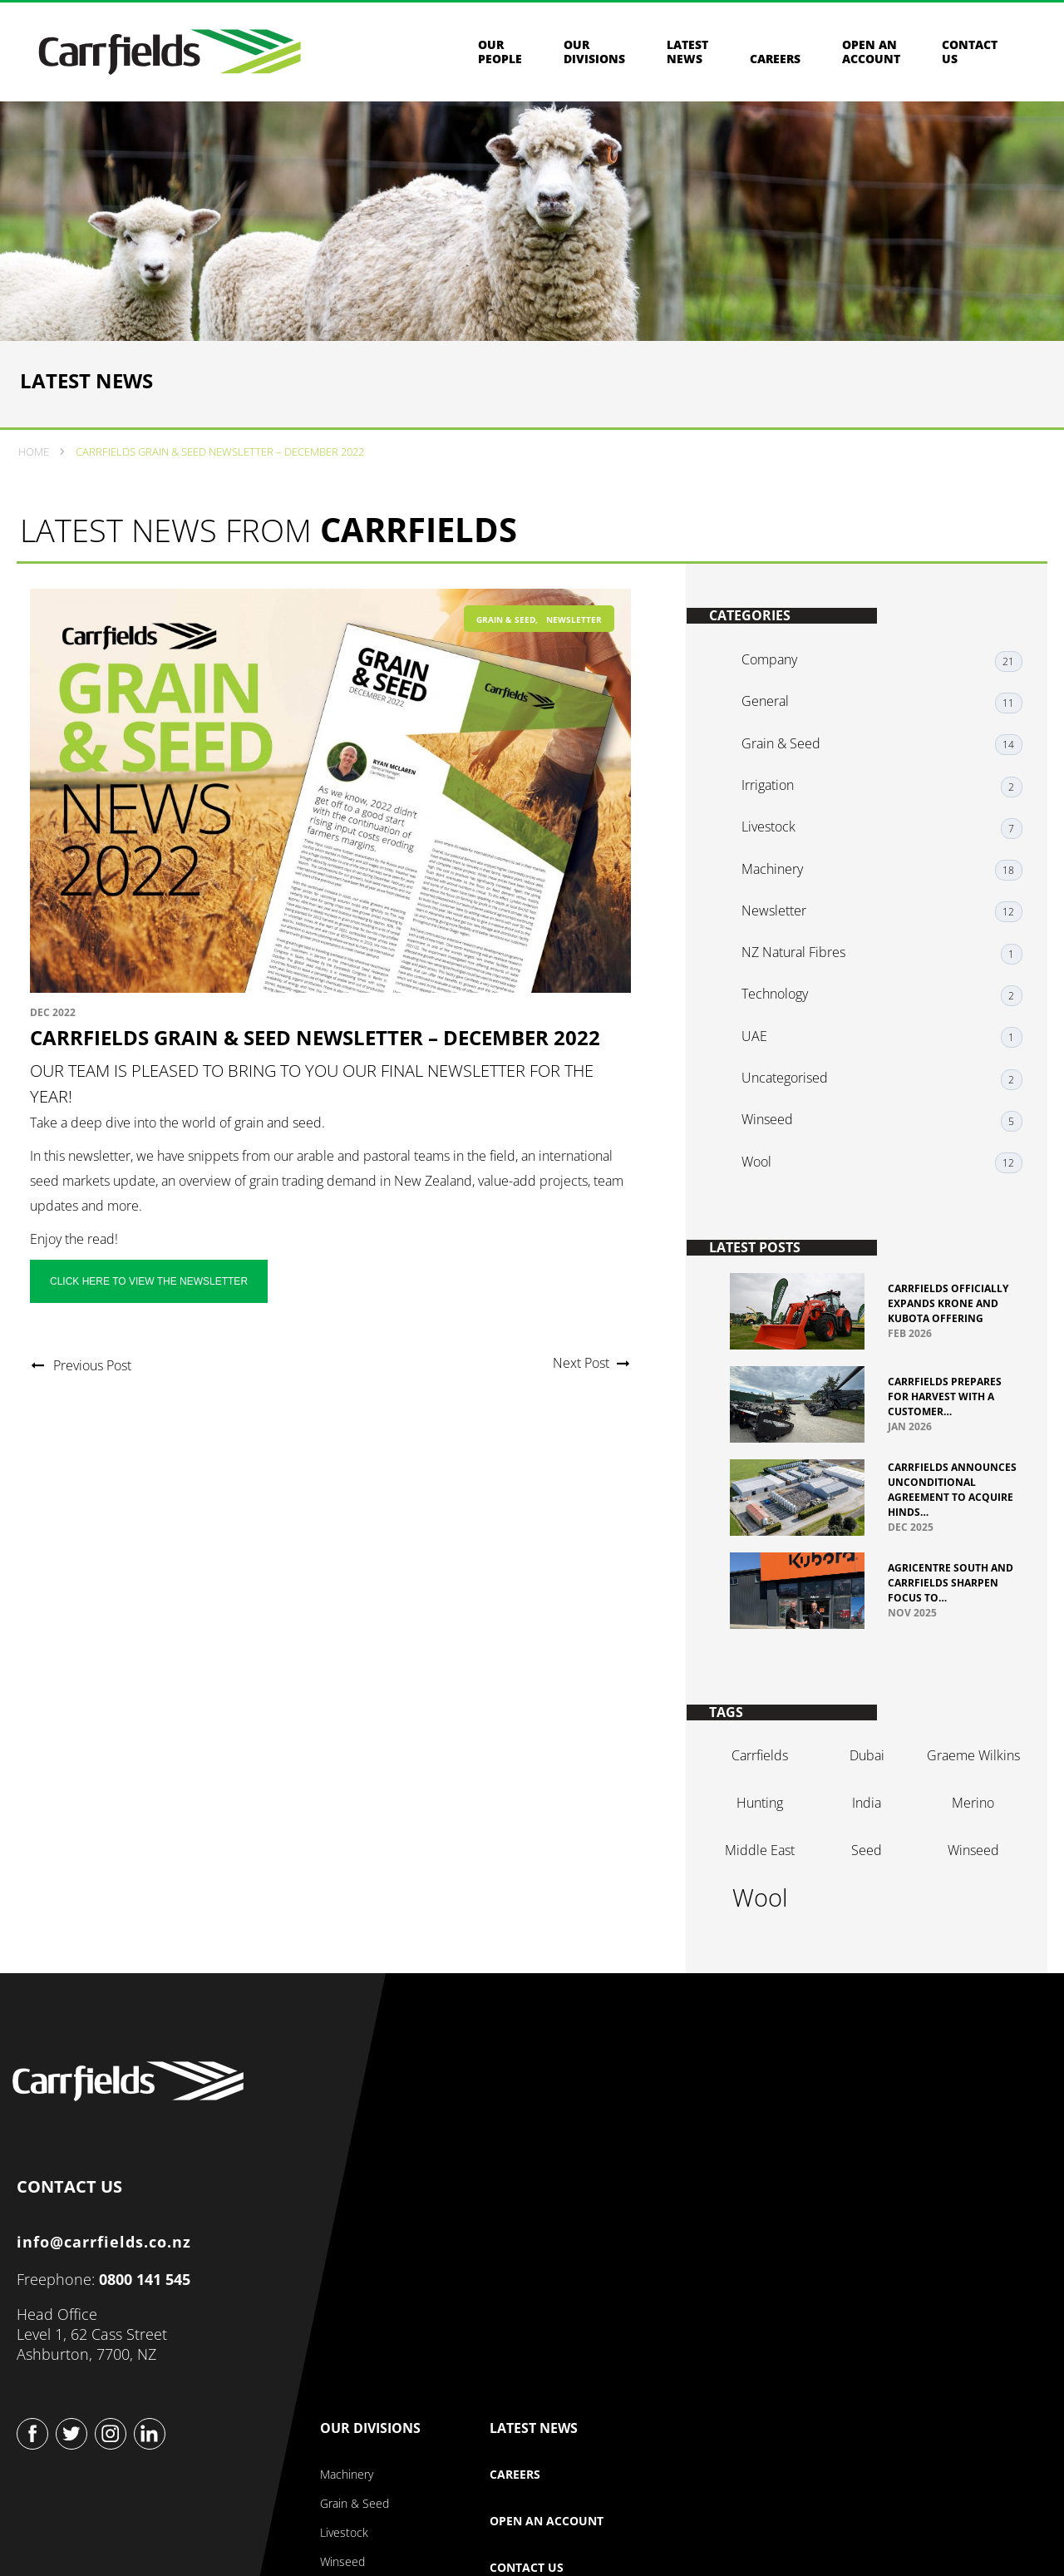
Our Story (514, 2179)
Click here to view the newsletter (153, 1324)
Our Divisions (594, 57)
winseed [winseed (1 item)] (965, 1885)
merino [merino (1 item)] (965, 1837)
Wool (765, 1163)
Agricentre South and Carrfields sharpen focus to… (942, 1608)
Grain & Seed (505, 664)
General (773, 752)
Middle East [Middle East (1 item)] (762, 1885)
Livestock (777, 864)
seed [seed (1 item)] (863, 1885)
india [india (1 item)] (863, 1837)
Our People (500, 57)
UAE (763, 1051)
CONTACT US (74, 2235)
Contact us (970, 57)
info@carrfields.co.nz (109, 2293)
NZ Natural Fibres (802, 976)
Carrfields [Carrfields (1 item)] (762, 1790)
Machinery (780, 901)
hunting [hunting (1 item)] (762, 1837)
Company (777, 714)
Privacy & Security (404, 2526)
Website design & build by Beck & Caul (941, 2536)
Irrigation (776, 826)
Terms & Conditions (542, 2526)
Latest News (687, 57)
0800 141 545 (149, 2331)
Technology (783, 1013)
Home (37, 491)
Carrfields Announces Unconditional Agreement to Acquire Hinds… (932, 1508)
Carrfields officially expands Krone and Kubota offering (948, 1315)
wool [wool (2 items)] (762, 1932)
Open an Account (871, 57)
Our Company (540, 2104)
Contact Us (866, 2243)
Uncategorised (793, 1088)
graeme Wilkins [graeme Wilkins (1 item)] (965, 1790)
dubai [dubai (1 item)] (863, 1790)
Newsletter (574, 664)
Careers (775, 64)
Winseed (775, 1126)
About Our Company (542, 2150)
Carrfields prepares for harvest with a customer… (945, 1408)
